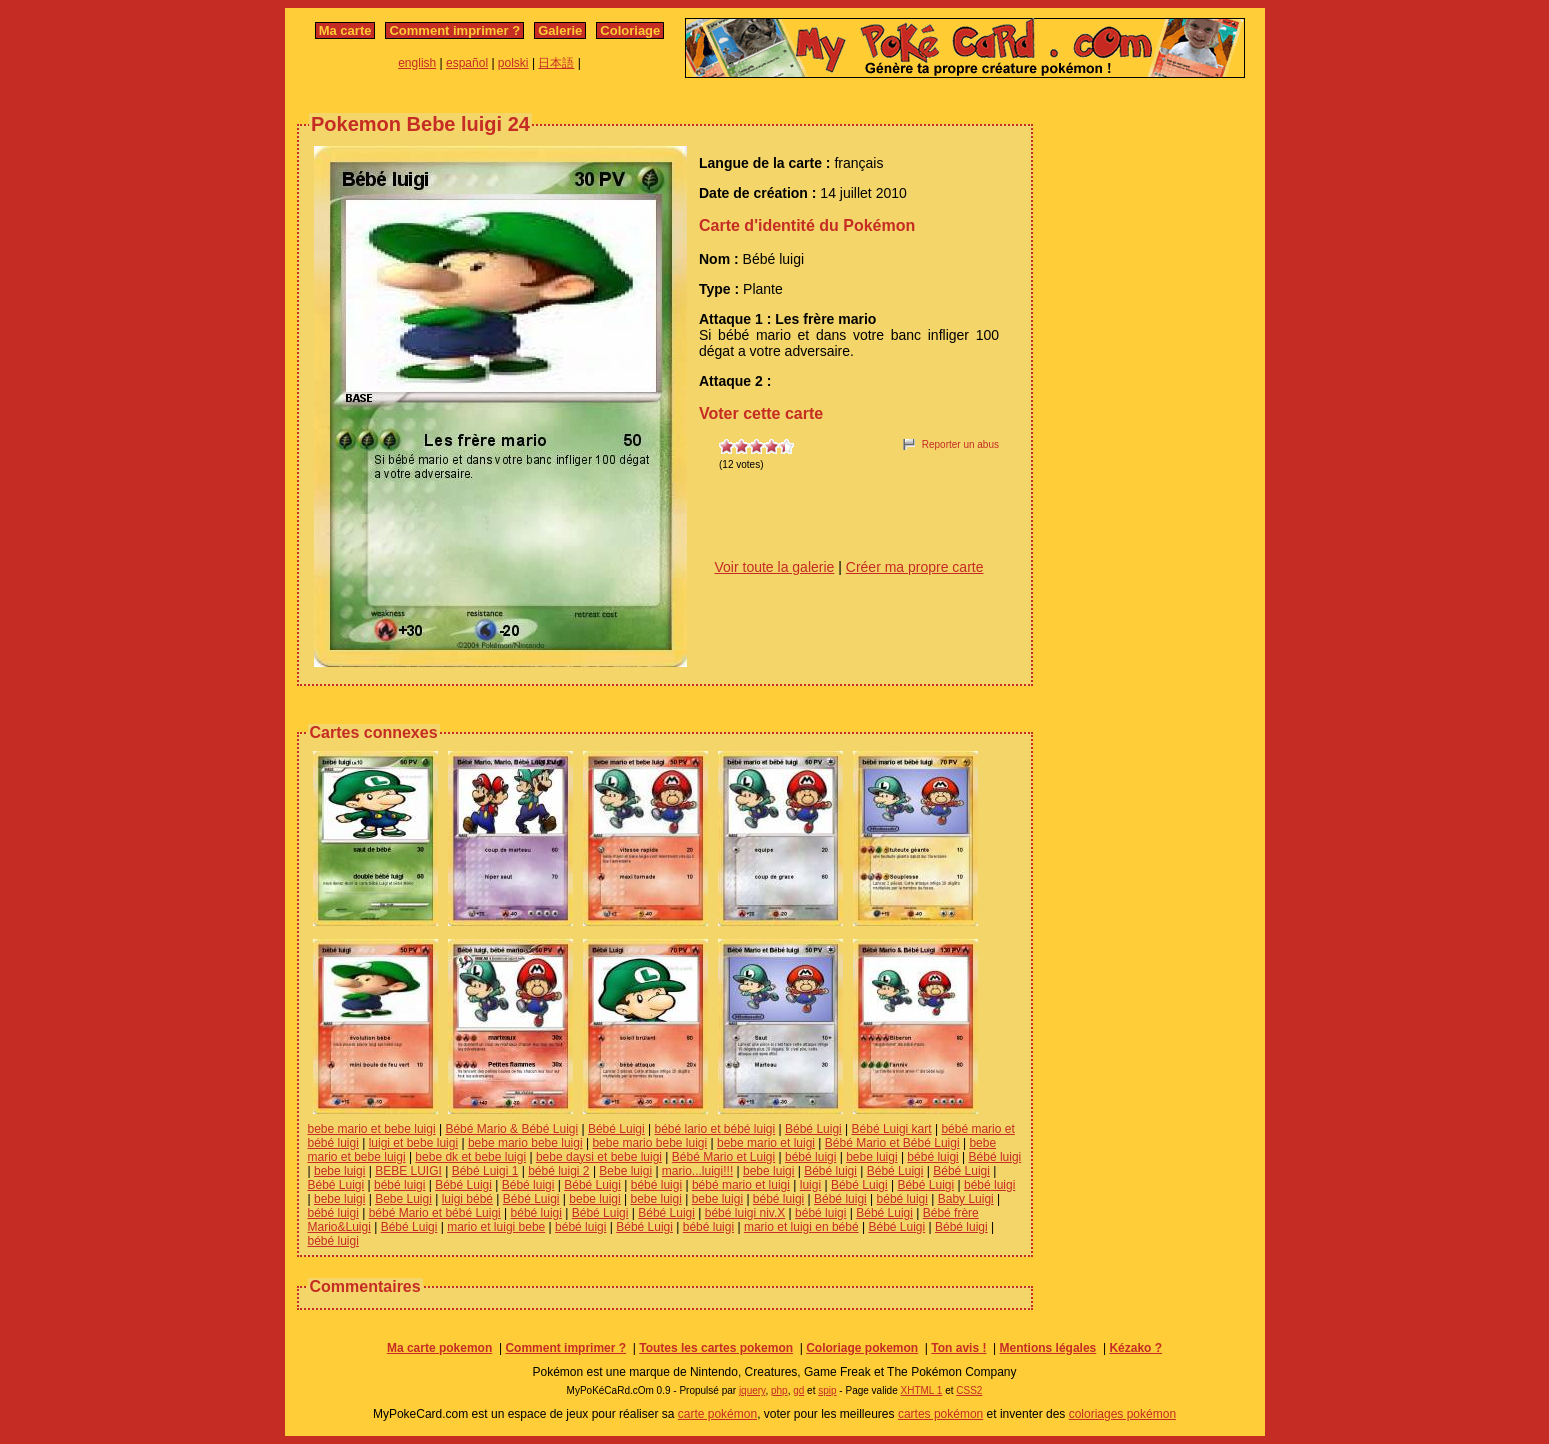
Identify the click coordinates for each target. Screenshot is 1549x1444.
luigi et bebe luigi (413, 1143)
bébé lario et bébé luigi (714, 1129)
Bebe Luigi (403, 1199)
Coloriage (630, 30)
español (467, 63)
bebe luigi (871, 1157)
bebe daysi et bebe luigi (599, 1157)
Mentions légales (1048, 1348)
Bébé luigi (995, 1157)
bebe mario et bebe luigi (372, 1129)
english (417, 63)
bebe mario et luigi (766, 1143)
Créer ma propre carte (915, 567)
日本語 (556, 63)
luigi (810, 1185)
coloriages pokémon (1122, 1414)
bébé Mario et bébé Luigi (435, 1213)
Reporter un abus (960, 444)
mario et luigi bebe (496, 1227)
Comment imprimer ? (454, 30)
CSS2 (969, 1390)
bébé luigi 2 (558, 1171)
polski (513, 63)
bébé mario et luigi (741, 1185)
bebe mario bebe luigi (525, 1143)
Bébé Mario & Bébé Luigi (511, 1129)
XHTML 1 (922, 1390)
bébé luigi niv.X (745, 1213)
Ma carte (345, 30)
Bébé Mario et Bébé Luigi (892, 1143)
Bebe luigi (625, 1171)
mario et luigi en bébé (801, 1227)
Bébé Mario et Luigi (723, 1157)
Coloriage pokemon (862, 1348)
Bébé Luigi (616, 1129)
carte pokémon (717, 1414)
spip (827, 1390)
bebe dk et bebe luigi (470, 1157)
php (779, 1390)
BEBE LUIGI (408, 1171)
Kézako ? (1135, 1348)
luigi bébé (467, 1199)
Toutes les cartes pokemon (716, 1348)
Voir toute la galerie (775, 567)
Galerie (560, 30)
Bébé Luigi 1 (485, 1171)
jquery (752, 1390)
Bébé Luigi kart (892, 1129)
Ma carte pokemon (439, 1348)
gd (798, 1390)
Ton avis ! (958, 1348)
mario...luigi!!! (697, 1171)
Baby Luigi (966, 1199)
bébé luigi (810, 1157)
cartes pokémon (940, 1414)
